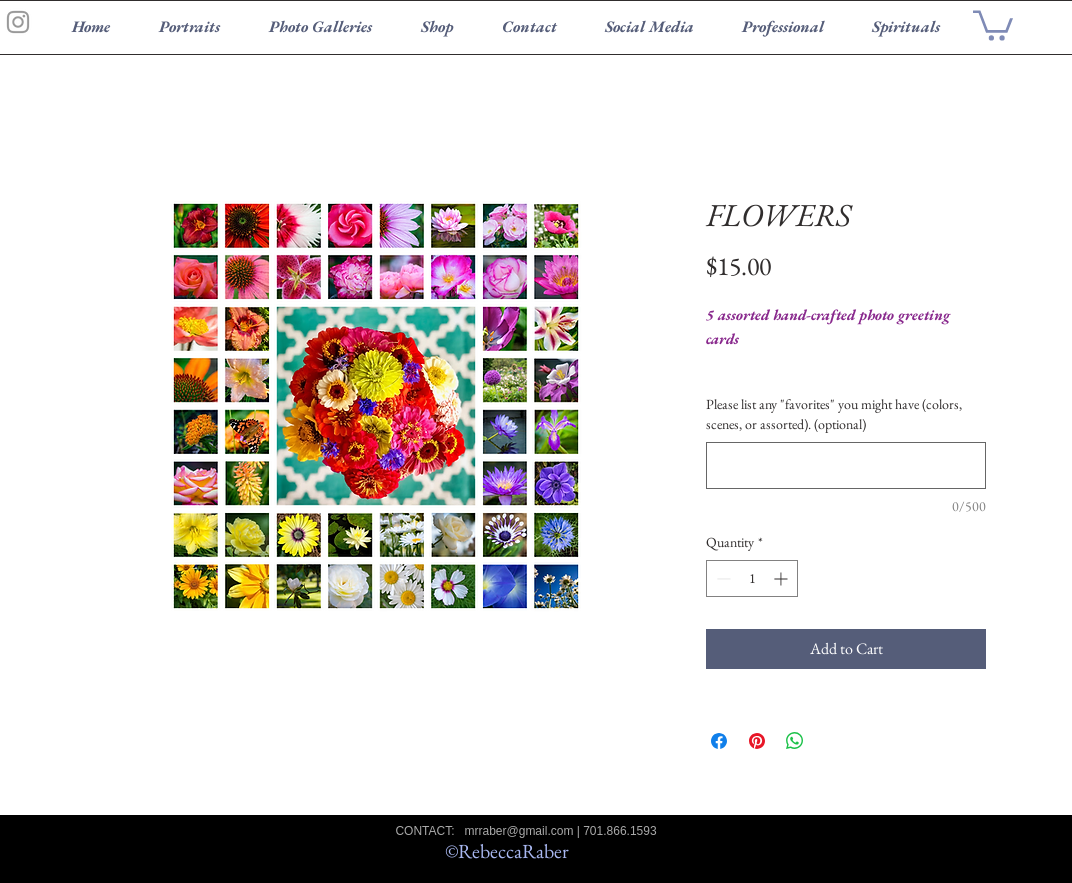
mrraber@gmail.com (519, 831)
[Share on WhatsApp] (795, 741)
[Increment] (782, 578)
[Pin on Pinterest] (757, 741)
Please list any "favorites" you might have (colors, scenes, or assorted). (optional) (834, 414)
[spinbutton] (752, 578)
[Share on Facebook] (719, 741)
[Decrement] (721, 578)
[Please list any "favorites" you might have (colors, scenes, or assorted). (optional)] (846, 465)
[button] (993, 24)
